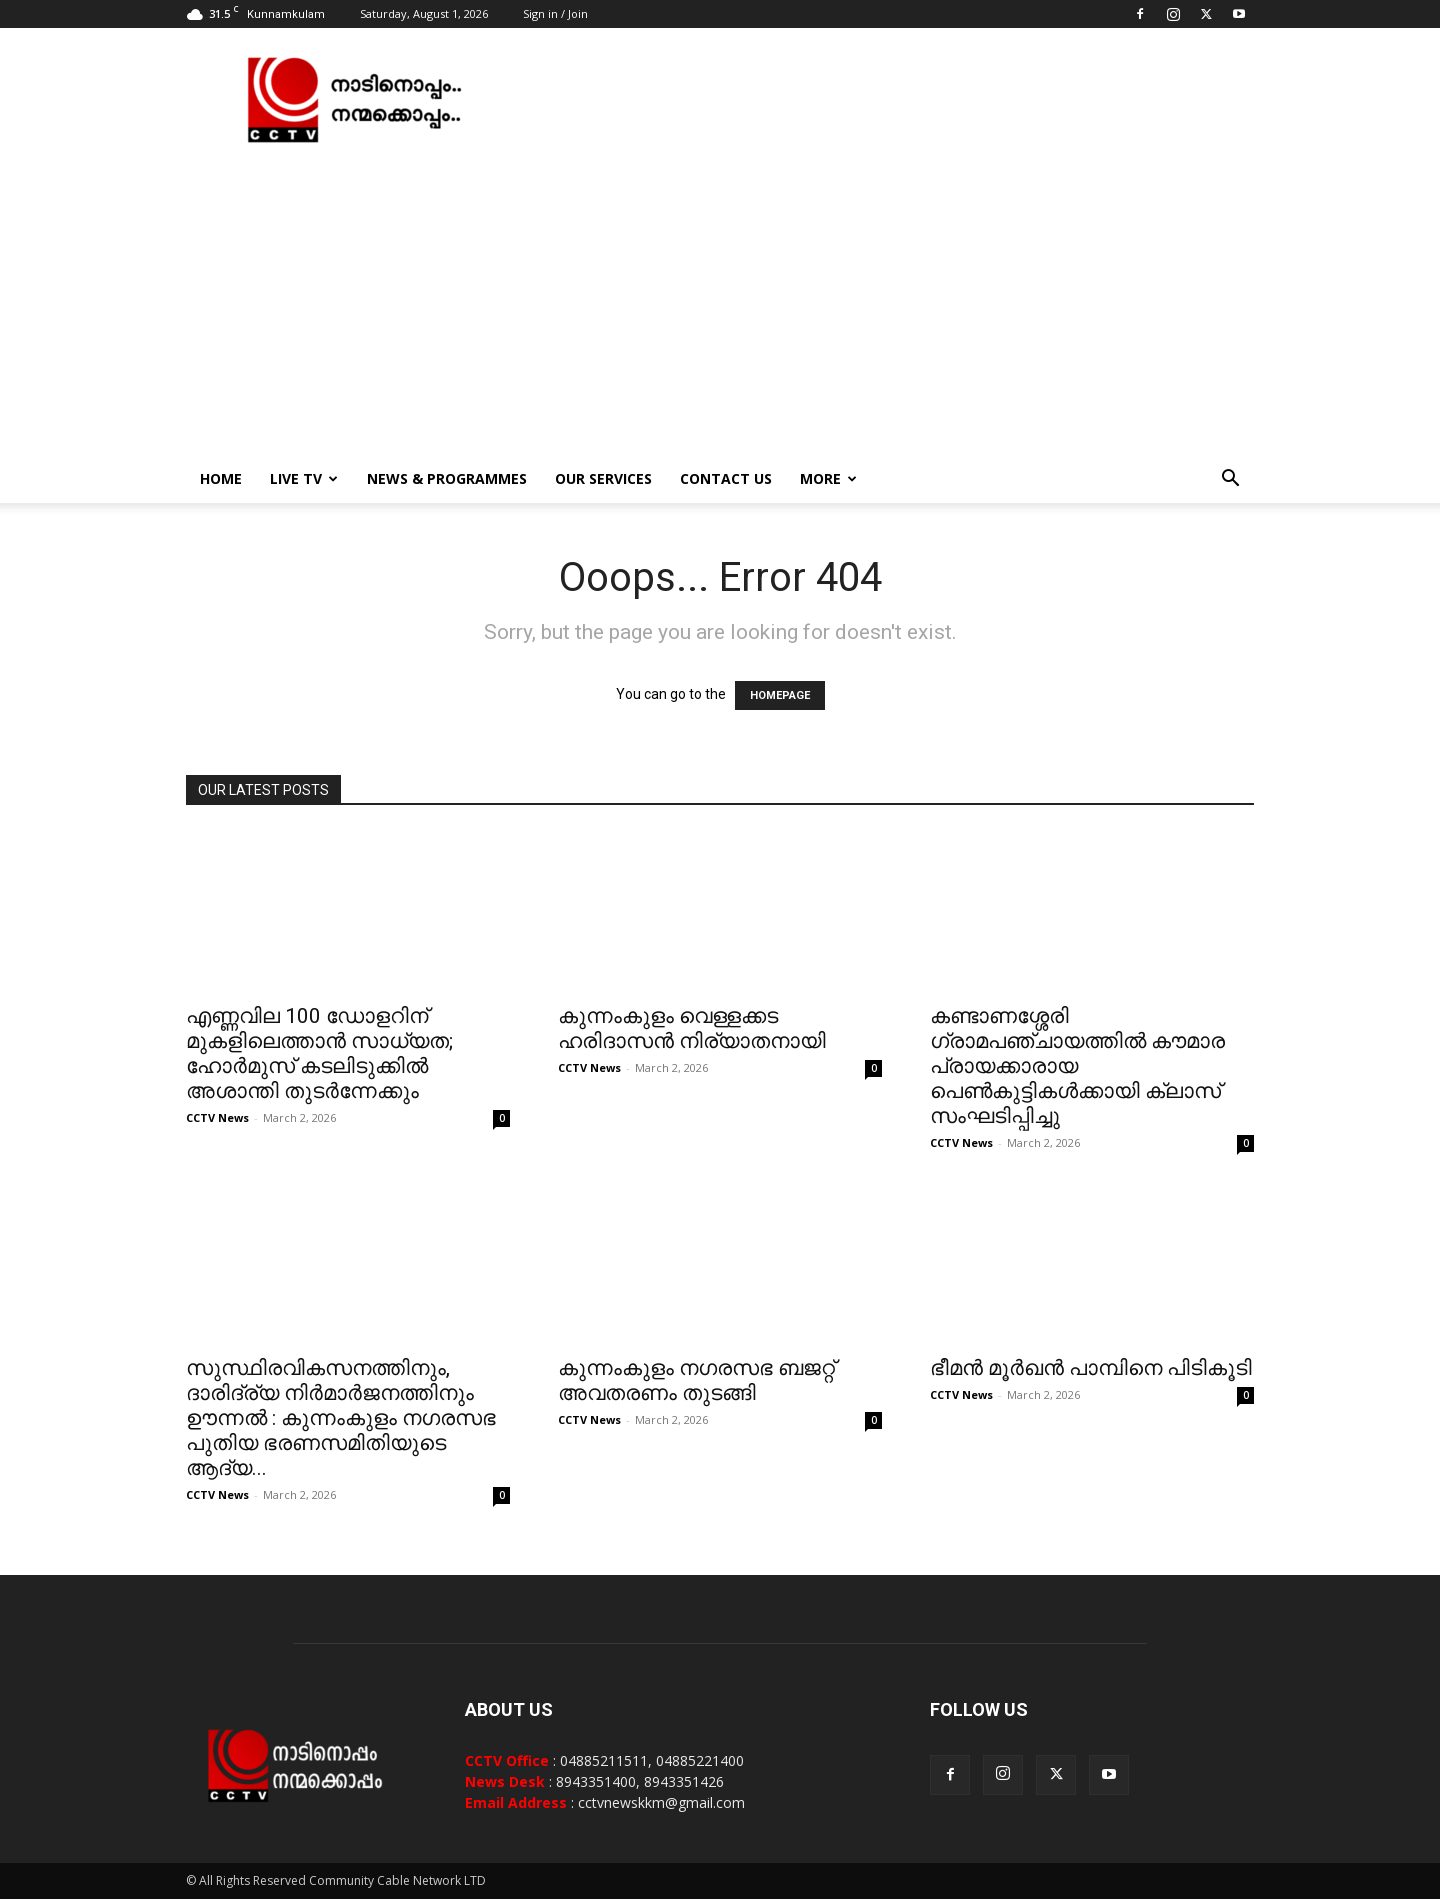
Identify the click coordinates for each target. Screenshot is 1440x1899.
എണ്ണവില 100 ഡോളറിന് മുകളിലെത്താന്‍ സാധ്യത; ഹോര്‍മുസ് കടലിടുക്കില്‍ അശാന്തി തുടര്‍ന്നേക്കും (319, 1053)
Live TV (304, 478)
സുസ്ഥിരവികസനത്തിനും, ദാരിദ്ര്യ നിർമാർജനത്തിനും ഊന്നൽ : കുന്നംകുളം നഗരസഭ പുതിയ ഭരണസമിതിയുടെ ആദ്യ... (341, 1418)
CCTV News (217, 1117)
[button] (1230, 480)
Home (221, 478)
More (828, 478)
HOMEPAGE (780, 695)
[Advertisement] (720, 305)
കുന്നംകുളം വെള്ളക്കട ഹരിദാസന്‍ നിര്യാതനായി (692, 1028)
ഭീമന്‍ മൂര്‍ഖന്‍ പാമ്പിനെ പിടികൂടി (1091, 1368)
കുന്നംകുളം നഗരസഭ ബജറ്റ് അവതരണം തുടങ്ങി (696, 1380)
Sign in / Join (555, 13)
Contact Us (726, 478)
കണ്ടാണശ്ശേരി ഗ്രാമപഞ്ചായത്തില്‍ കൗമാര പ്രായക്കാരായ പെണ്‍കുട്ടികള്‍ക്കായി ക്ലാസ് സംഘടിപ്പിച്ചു (1077, 1066)
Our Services (603, 478)
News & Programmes (447, 478)
